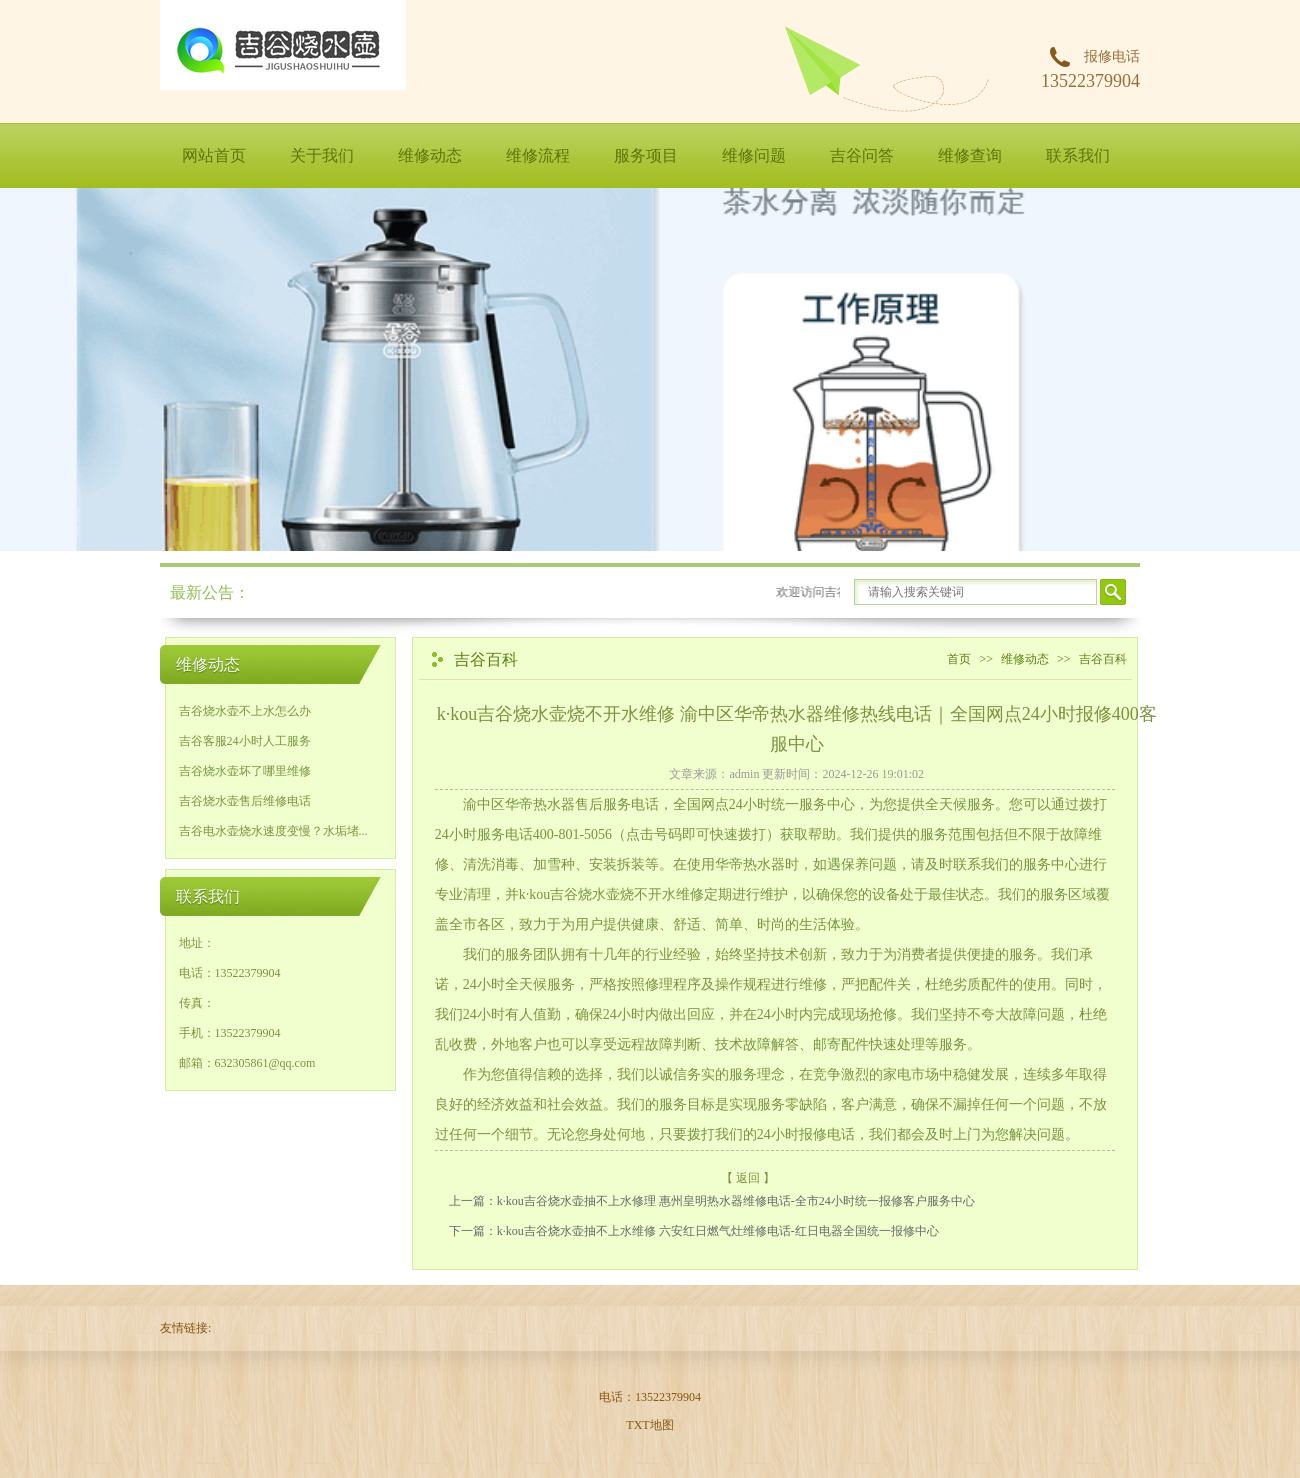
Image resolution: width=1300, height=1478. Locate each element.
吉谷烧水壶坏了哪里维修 (245, 771)
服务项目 (646, 155)
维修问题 (754, 155)
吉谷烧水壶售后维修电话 (245, 801)
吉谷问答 (862, 155)
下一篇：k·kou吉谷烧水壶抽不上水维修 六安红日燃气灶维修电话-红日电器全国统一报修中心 (694, 1231)
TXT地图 (649, 1425)
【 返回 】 (748, 1178)
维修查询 (970, 155)
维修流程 (538, 155)
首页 (959, 659)
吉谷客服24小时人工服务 (245, 741)
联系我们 (1078, 155)
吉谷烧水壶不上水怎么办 (245, 711)
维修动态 (430, 155)
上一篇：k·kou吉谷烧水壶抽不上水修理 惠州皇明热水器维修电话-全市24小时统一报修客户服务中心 (712, 1201)
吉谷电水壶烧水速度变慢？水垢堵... (273, 831)
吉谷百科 (1103, 659)
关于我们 (322, 155)
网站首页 (214, 155)
